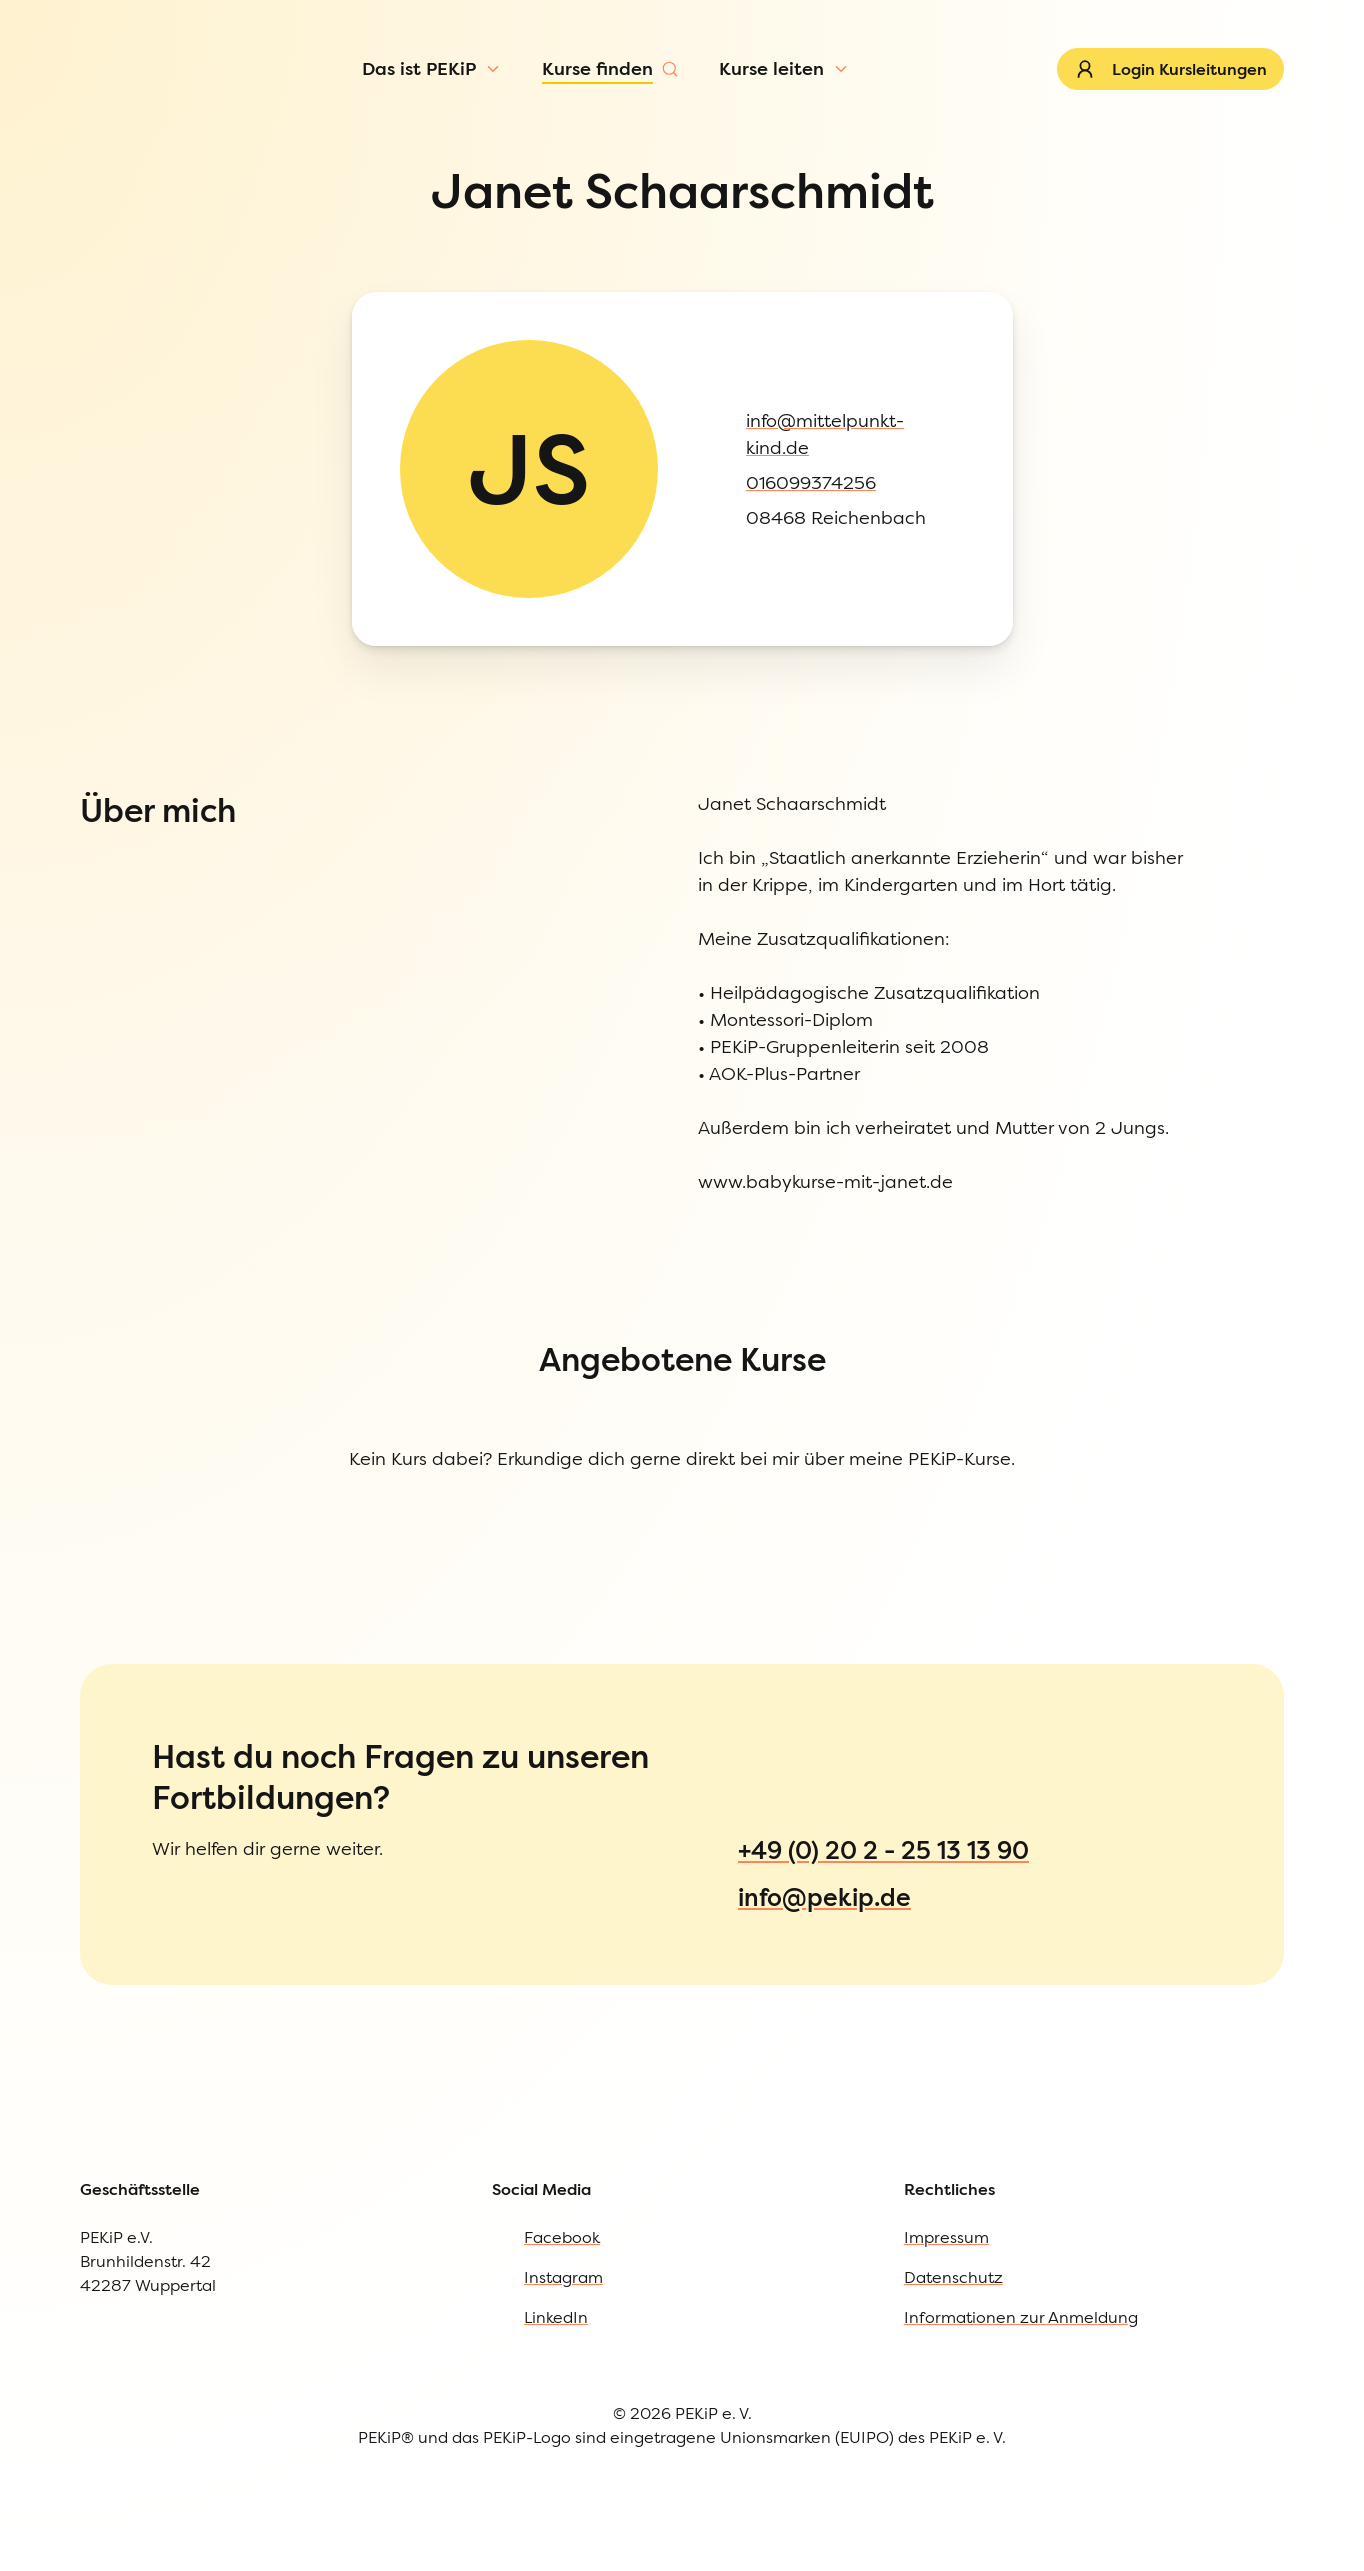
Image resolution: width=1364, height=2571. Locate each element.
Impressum (93, 1481)
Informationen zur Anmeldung (170, 1563)
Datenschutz (97, 1522)
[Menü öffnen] (171, 134)
